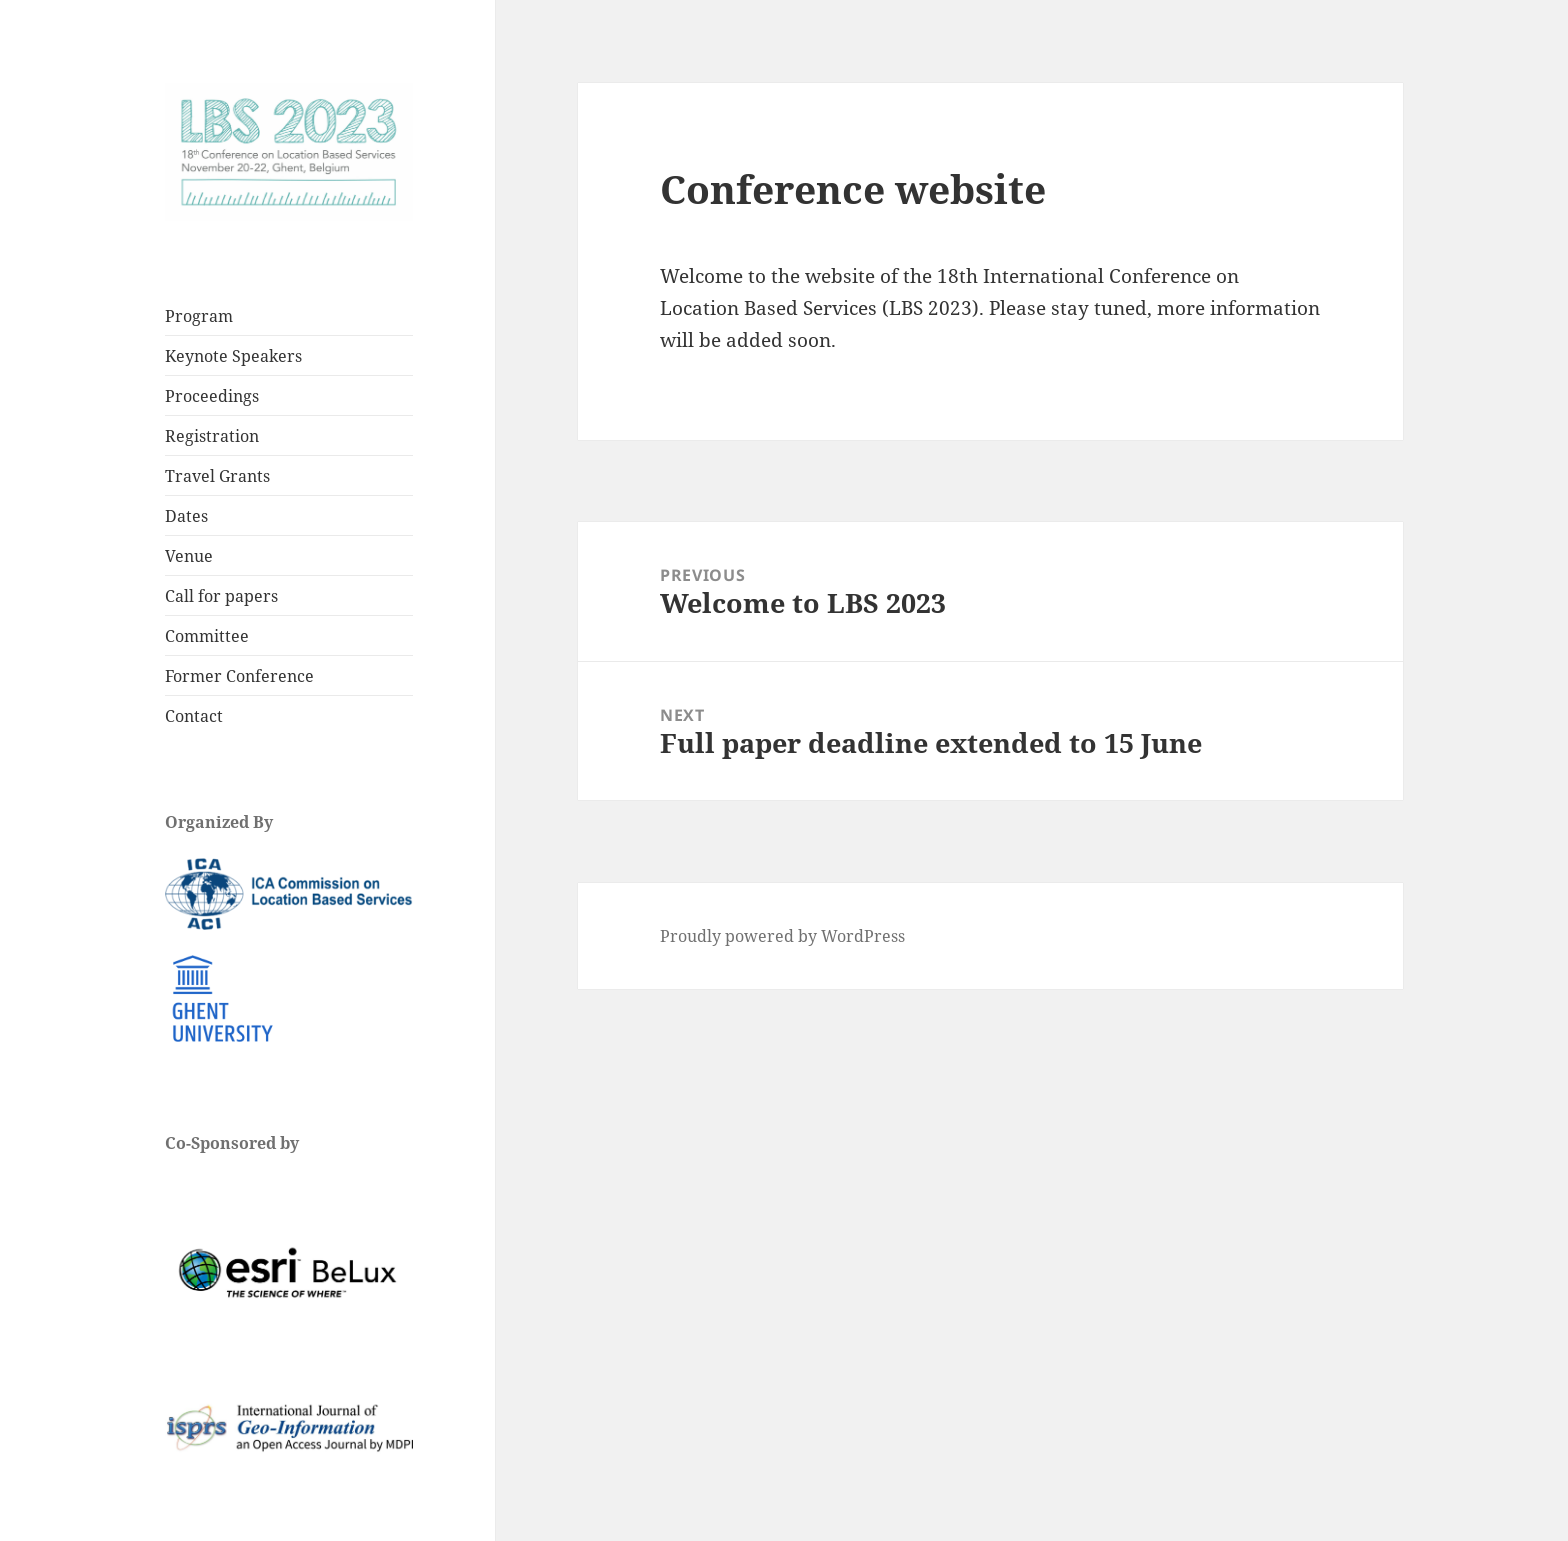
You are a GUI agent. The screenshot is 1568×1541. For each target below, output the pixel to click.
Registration (212, 436)
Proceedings (212, 396)
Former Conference (239, 676)
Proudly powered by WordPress (782, 936)
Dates (186, 516)
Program (199, 316)
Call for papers (221, 596)
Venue (189, 556)
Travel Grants (217, 476)
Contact (194, 716)
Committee (207, 636)
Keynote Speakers (233, 356)
